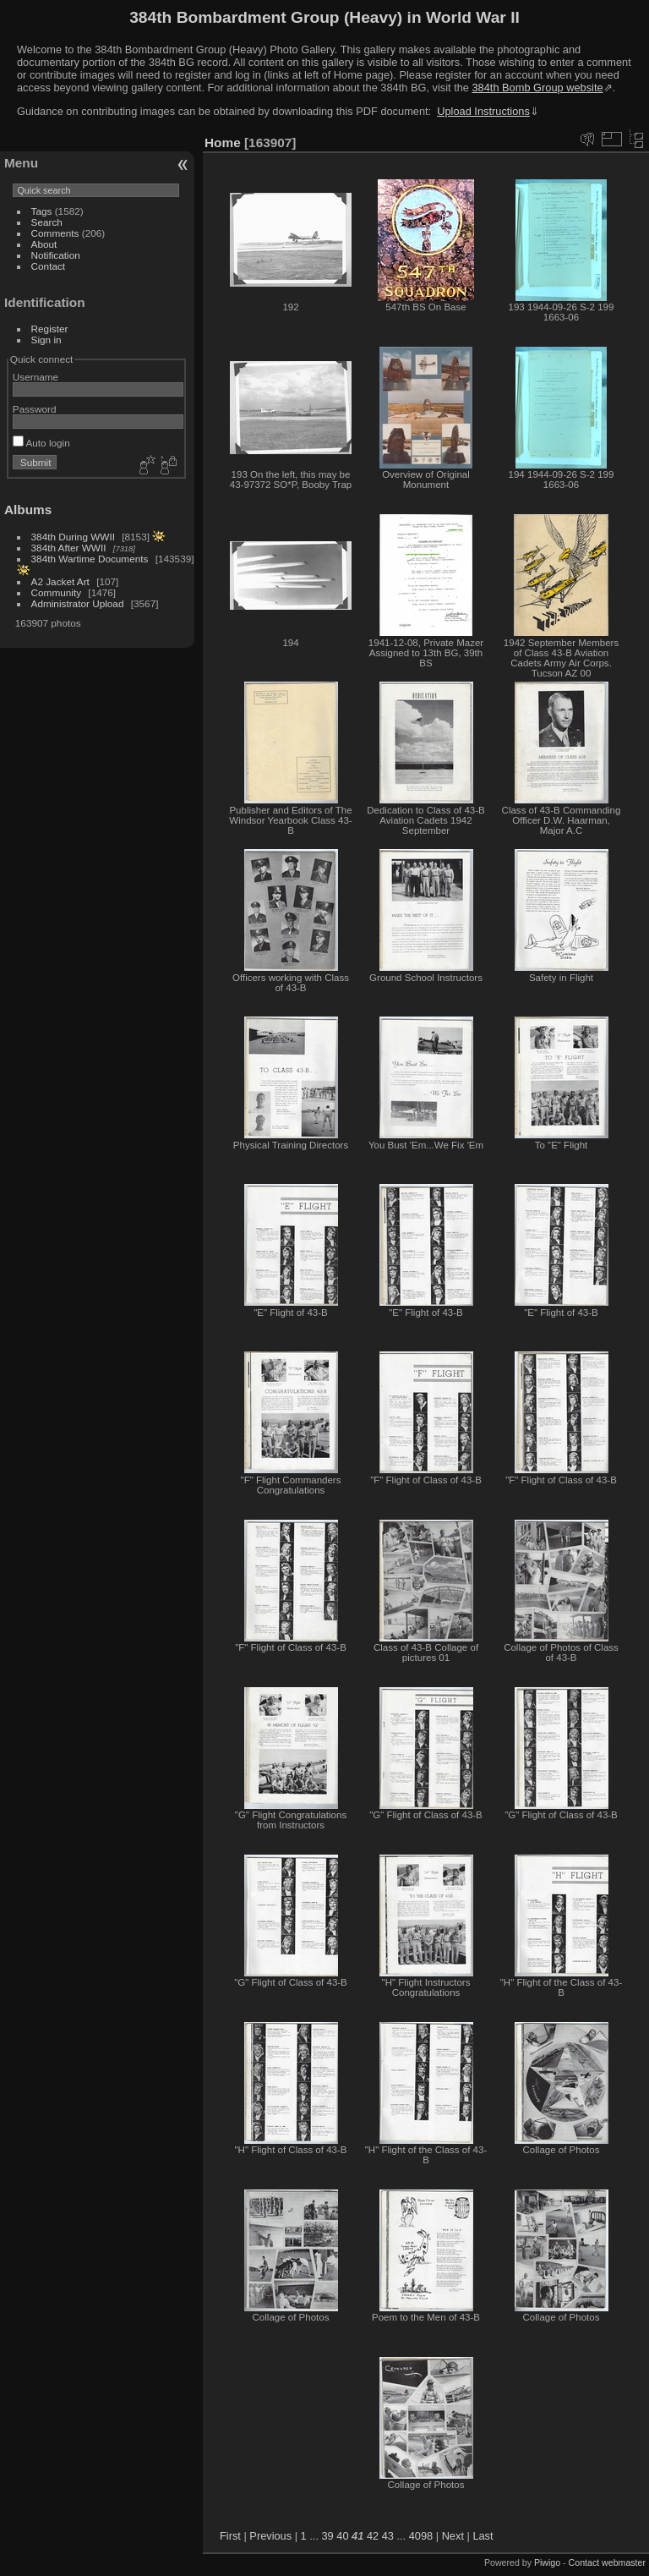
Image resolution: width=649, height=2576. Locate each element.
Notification (55, 254)
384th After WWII (68, 547)
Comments (55, 232)
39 (328, 2535)
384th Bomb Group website (537, 87)
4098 (421, 2535)
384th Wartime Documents (90, 558)
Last (482, 2535)
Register (49, 328)
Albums (28, 509)
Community (56, 592)
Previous (270, 2535)
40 (342, 2535)
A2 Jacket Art (60, 581)
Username (35, 376)
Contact (48, 265)
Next (453, 2535)
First (230, 2535)
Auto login (41, 442)
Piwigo (547, 2562)
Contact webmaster (607, 2562)
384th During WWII (73, 536)
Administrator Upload (77, 603)
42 (373, 2535)
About (44, 243)
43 (388, 2535)
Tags (41, 211)
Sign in (46, 339)
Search (47, 221)
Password (35, 408)
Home (223, 142)
